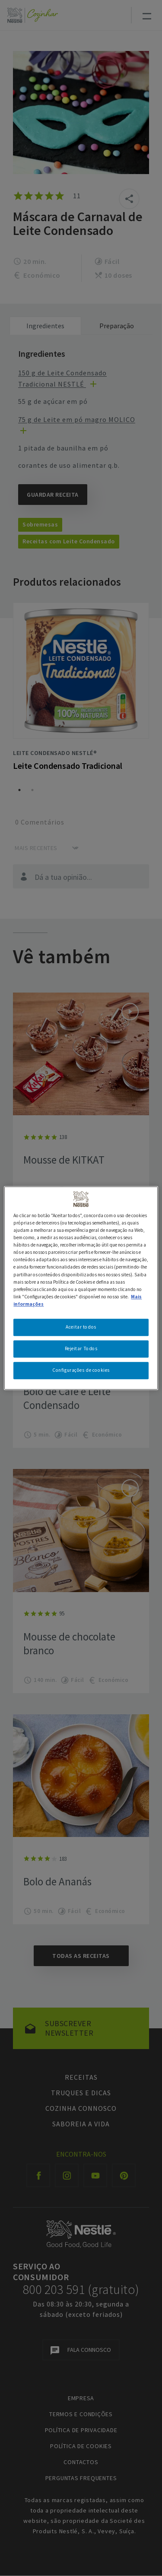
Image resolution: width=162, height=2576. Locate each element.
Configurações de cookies (81, 1370)
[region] (81, 1288)
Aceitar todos (81, 1327)
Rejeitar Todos (81, 1348)
